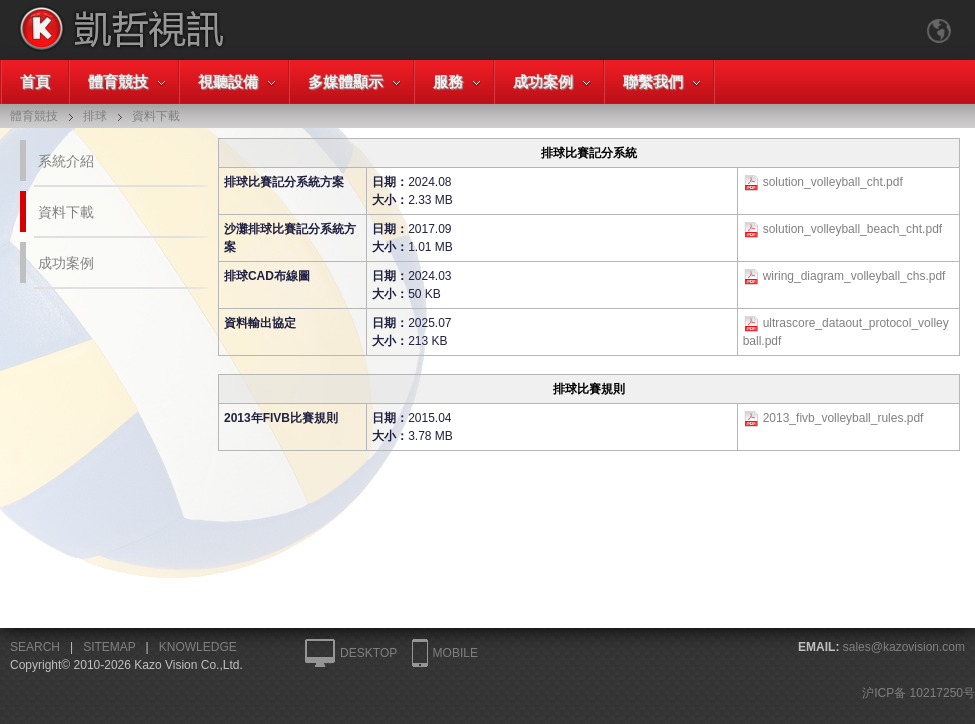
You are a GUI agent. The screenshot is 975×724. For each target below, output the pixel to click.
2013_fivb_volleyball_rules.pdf (843, 418)
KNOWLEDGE (198, 647)
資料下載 (66, 212)
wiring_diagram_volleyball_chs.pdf (854, 276)
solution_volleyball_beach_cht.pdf (852, 229)
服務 (448, 81)
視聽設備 (228, 81)
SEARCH (35, 647)
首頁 (35, 81)
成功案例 (543, 81)
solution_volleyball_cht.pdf (833, 182)
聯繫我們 (653, 81)
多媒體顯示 (345, 81)
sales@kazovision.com (904, 647)
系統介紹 (66, 161)
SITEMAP (109, 647)
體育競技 (118, 81)
